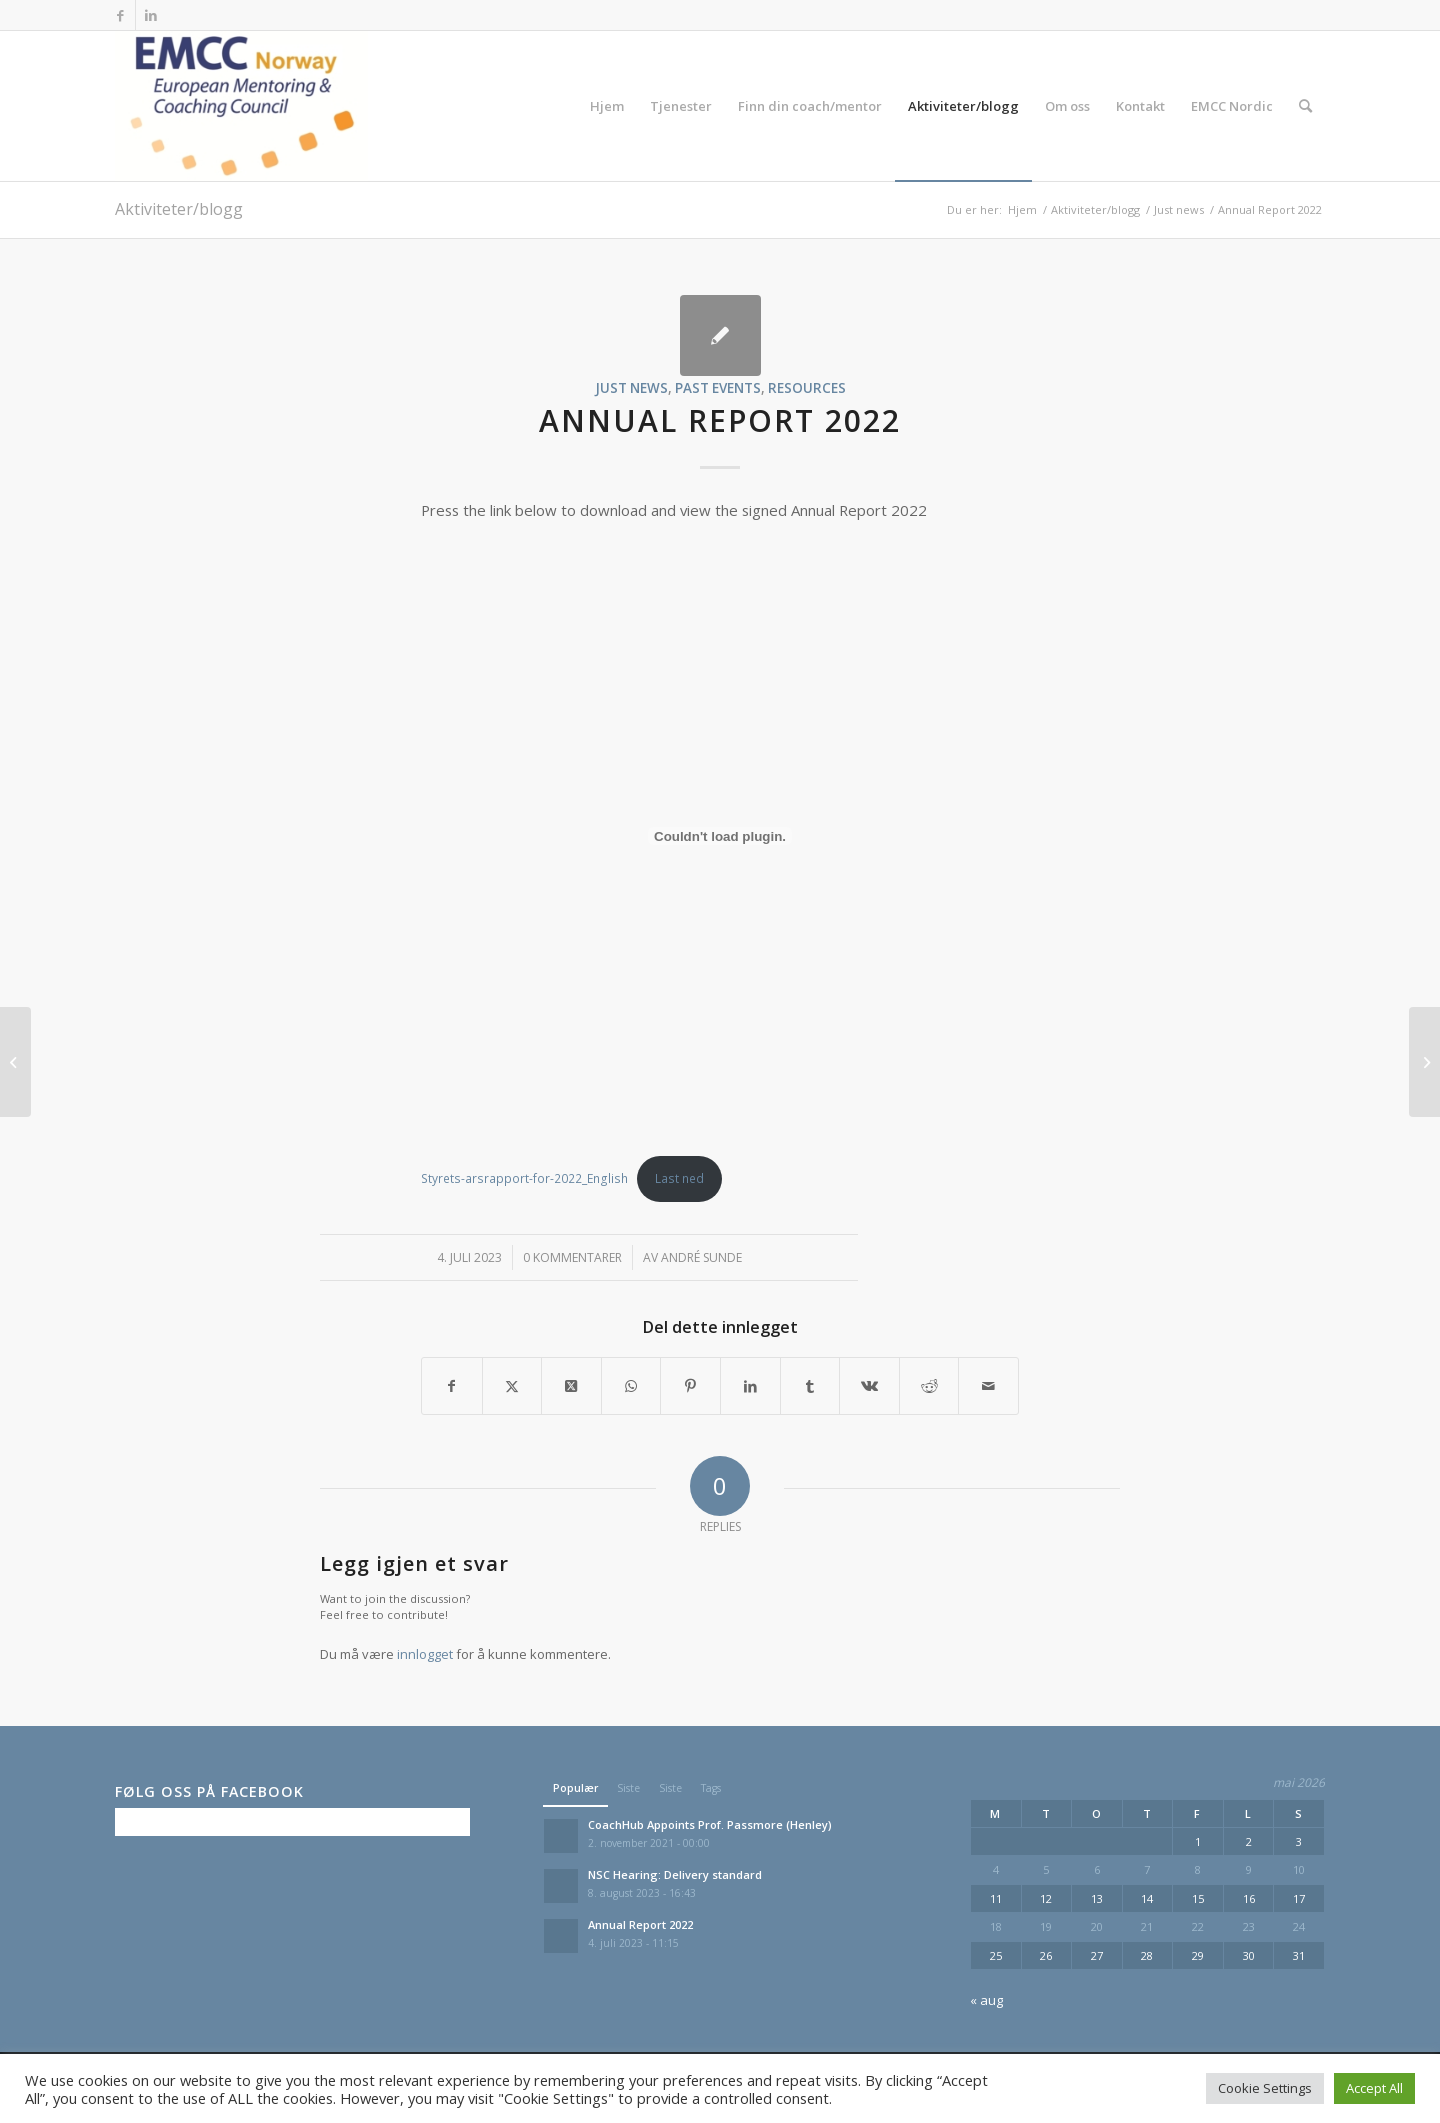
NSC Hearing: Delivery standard (675, 1874)
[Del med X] (512, 1386)
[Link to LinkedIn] (151, 15)
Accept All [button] (1374, 2088)
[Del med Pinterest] (690, 1386)
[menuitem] (607, 106)
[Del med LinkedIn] (750, 1386)
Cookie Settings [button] (1265, 2088)
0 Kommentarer (572, 1257)
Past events (718, 388)
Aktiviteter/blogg (179, 209)
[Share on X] (571, 1386)
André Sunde (701, 1257)
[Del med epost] (988, 1386)
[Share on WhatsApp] (631, 1386)
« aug (986, 2000)
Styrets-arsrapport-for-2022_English (524, 1178)
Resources (807, 388)
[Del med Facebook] (452, 1386)
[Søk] (1305, 106)
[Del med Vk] (869, 1386)
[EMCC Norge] (241, 106)
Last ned (679, 1178)
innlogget (425, 1654)
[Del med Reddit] (929, 1386)
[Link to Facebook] (120, 15)
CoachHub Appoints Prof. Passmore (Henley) (710, 1824)
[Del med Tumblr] (810, 1386)
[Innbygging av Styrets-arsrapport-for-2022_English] (720, 836)
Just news (631, 388)
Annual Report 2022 (640, 1924)
